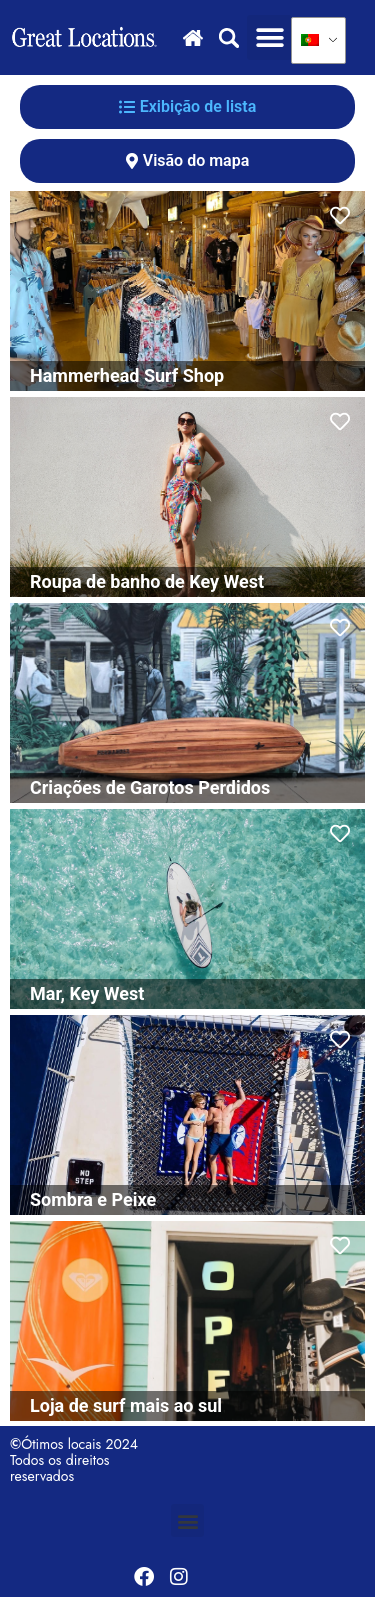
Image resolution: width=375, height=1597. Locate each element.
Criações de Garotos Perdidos (150, 787)
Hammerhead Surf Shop (127, 375)
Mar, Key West (87, 993)
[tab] (187, 107)
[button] (269, 37)
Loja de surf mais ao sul (126, 1405)
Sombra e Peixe (93, 1199)
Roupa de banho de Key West (147, 581)
